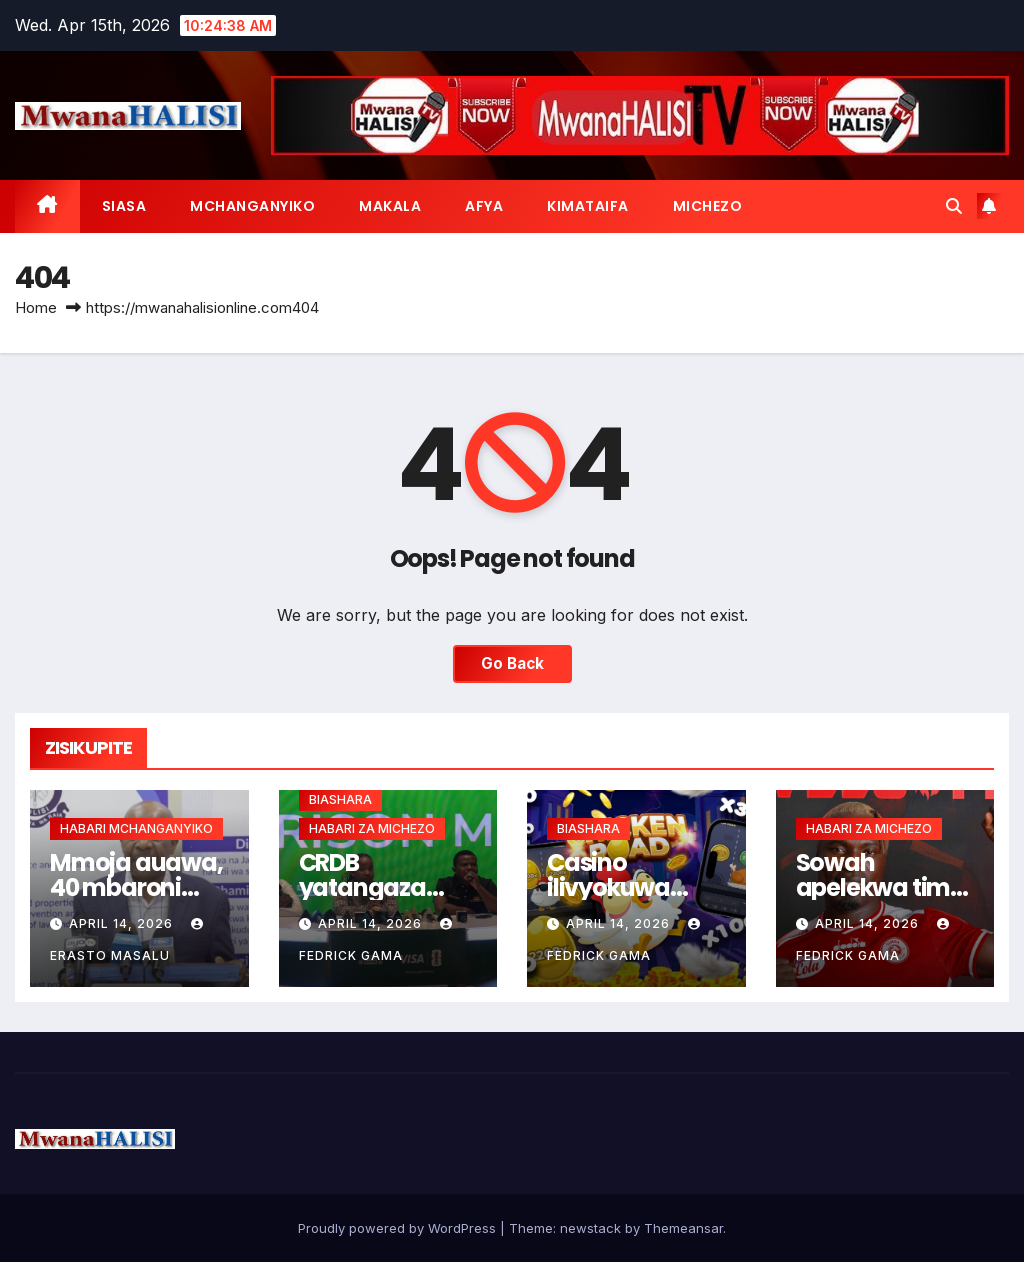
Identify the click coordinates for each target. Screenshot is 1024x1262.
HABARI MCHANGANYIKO (136, 828)
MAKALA (390, 206)
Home (36, 307)
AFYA (484, 206)
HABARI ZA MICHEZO (372, 828)
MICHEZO (708, 206)
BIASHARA (340, 799)
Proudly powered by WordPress (399, 1228)
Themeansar (683, 1228)
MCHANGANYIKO (252, 206)
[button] (954, 206)
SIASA (124, 206)
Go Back (512, 663)
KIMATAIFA (588, 206)
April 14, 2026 (123, 923)
